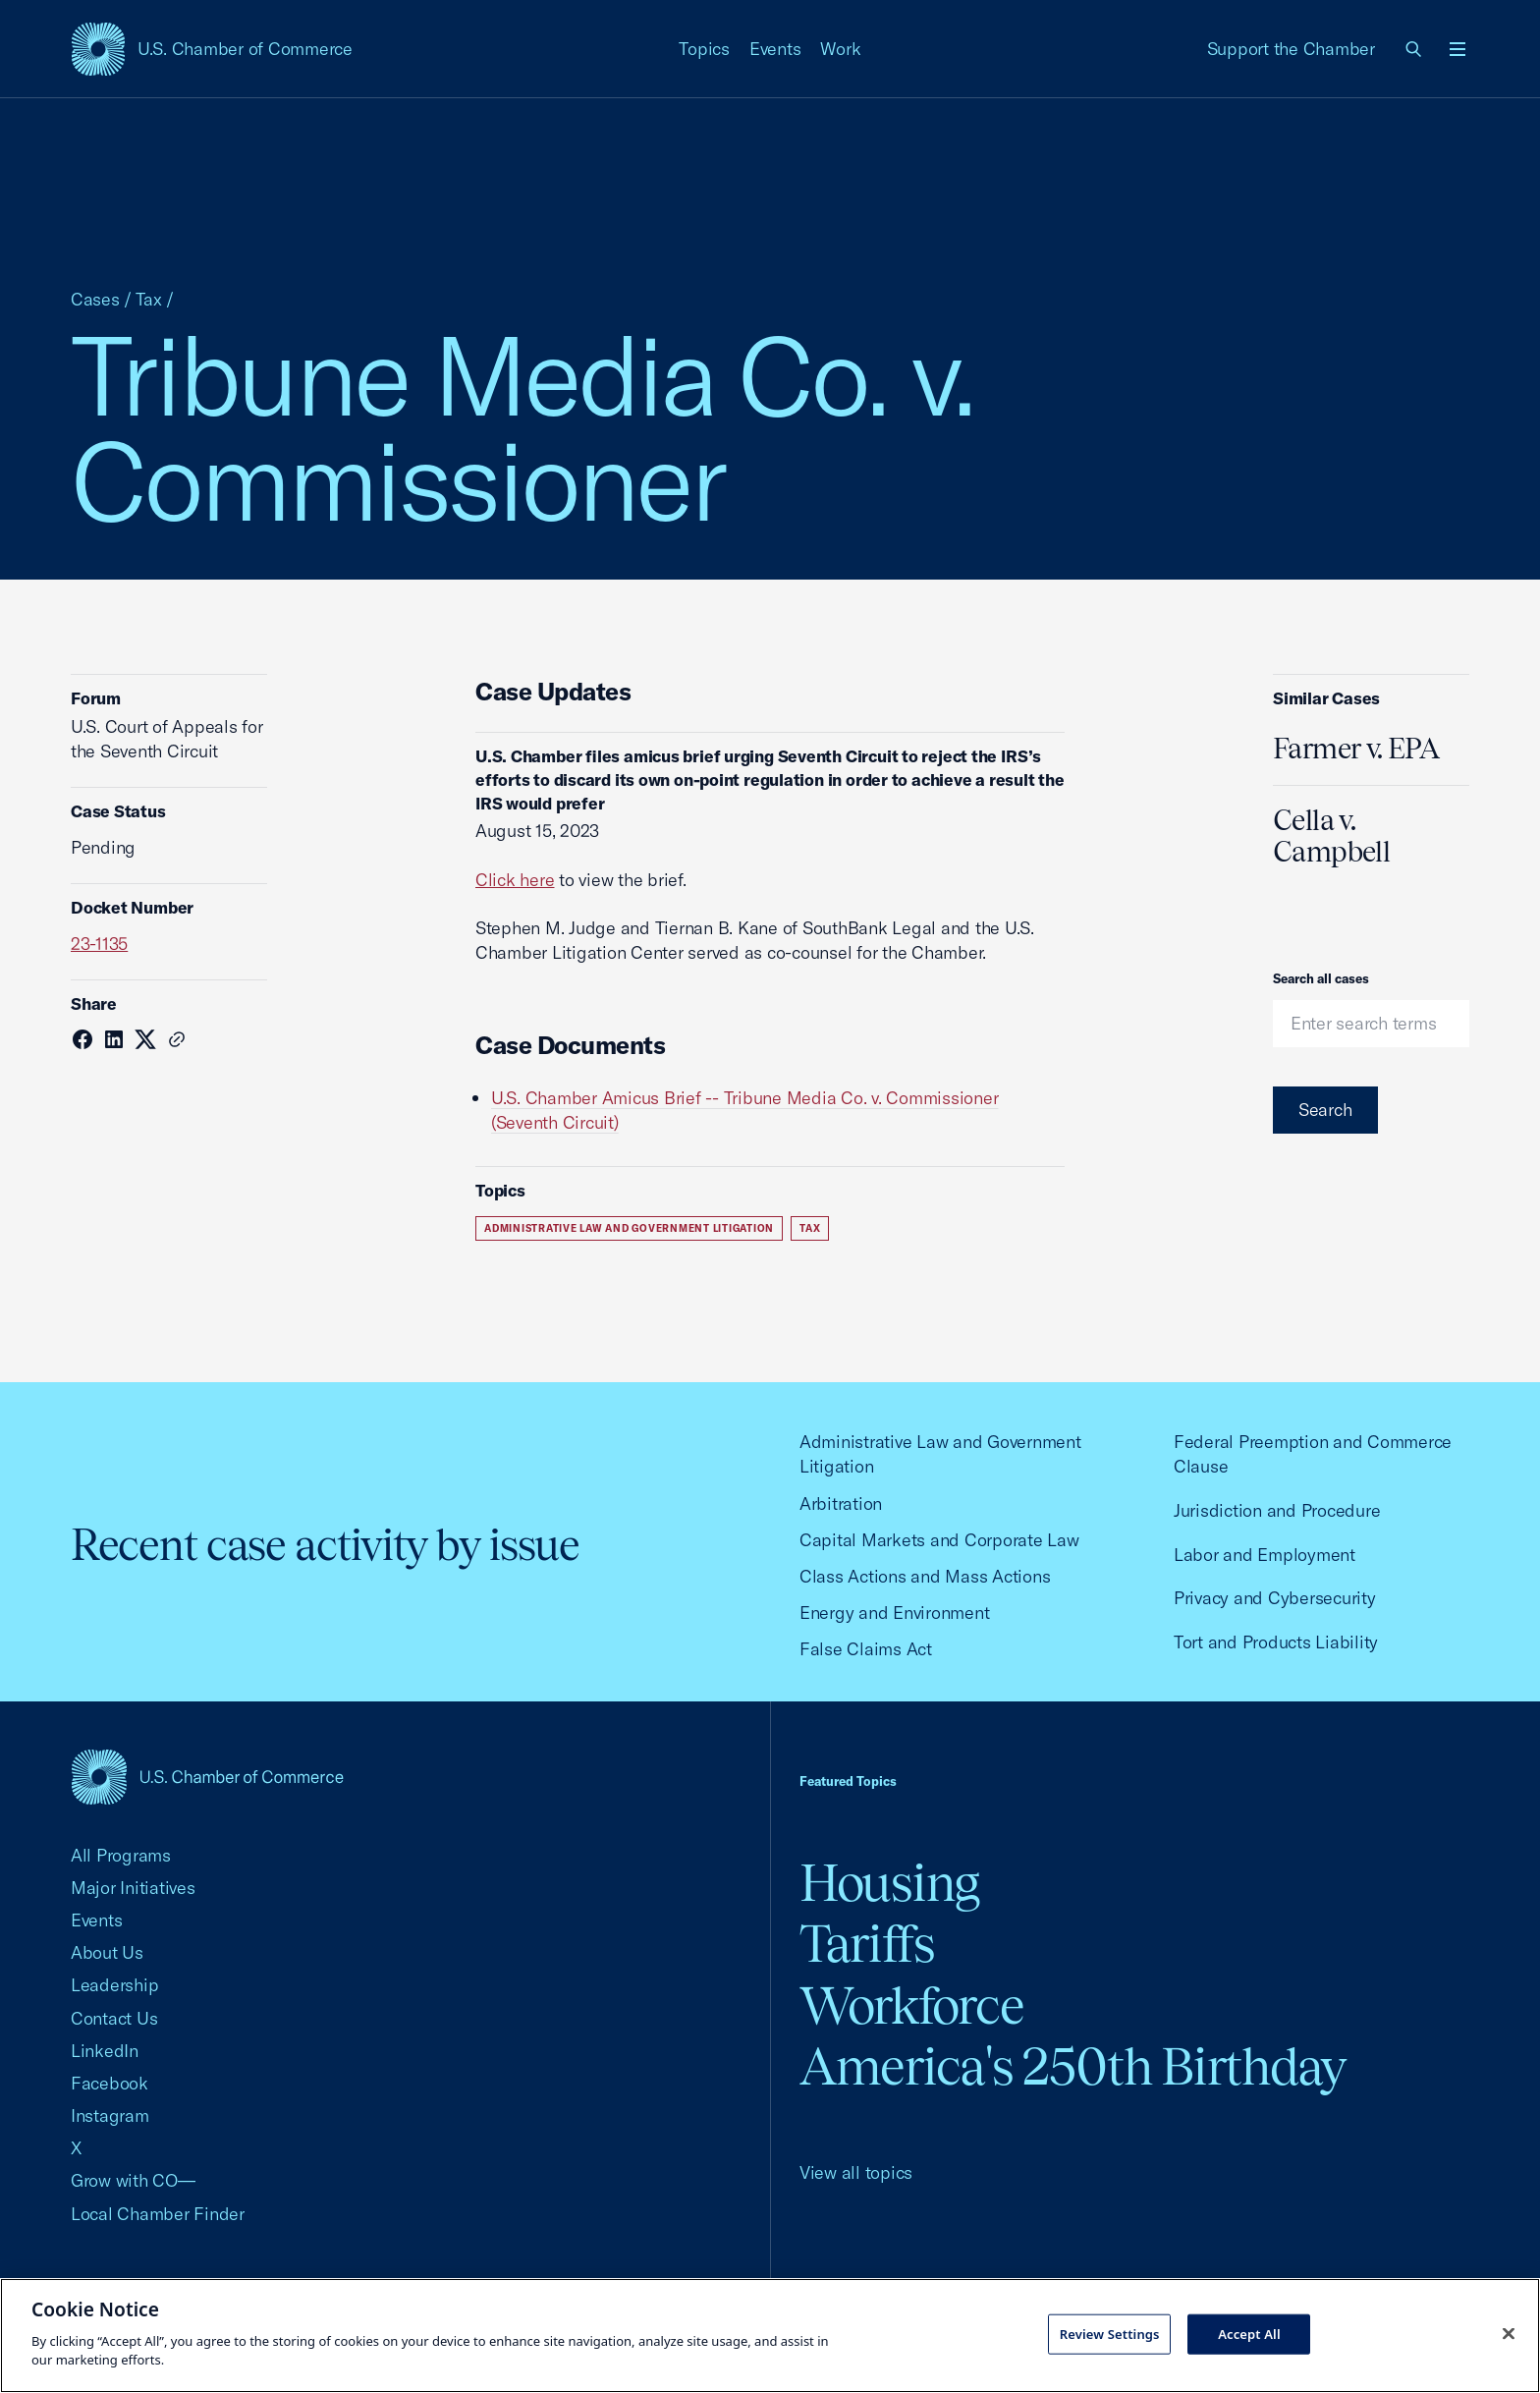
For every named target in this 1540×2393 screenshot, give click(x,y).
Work (840, 48)
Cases (95, 299)
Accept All (1249, 2333)
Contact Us (114, 2018)
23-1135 (99, 943)
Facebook (109, 2083)
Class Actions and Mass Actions (924, 1576)
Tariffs (867, 1944)
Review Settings (1110, 2333)
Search (1325, 1109)
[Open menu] (1457, 49)
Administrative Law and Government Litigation (629, 1228)
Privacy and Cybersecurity (1275, 1597)
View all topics (855, 2172)
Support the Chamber (1291, 48)
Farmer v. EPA (1356, 748)
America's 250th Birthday (1073, 2066)
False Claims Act (865, 1649)
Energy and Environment (894, 1612)
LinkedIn (104, 2050)
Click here (514, 879)
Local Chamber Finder (158, 2213)
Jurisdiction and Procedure (1277, 1510)
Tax (149, 299)
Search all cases (1321, 978)
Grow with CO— (133, 2180)
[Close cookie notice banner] (1508, 2333)
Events (775, 48)
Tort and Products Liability (1276, 1642)
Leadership (114, 1985)
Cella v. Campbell (1331, 836)
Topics (704, 48)
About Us (107, 1952)
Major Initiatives (133, 1887)
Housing (889, 1883)
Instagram (110, 2115)
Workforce (911, 2005)
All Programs (121, 1855)
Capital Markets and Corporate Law (939, 1540)
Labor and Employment (1264, 1554)
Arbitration (840, 1503)
